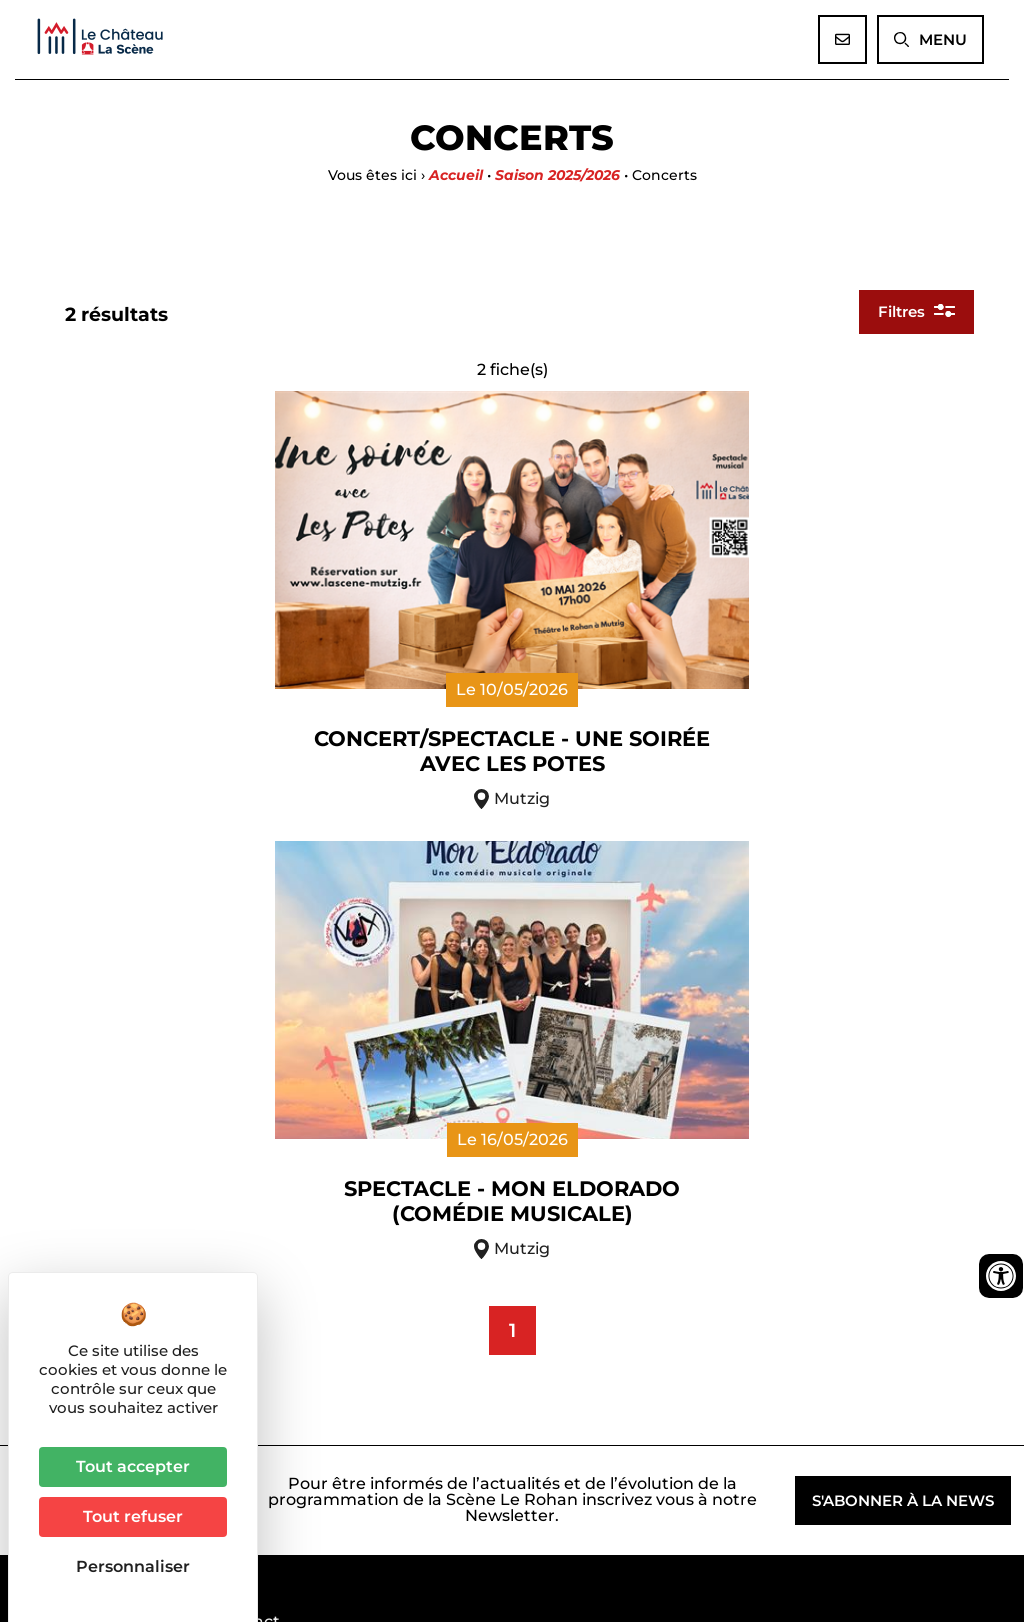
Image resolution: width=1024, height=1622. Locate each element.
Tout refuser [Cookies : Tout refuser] (133, 1516)
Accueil (456, 175)
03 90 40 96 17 (311, 1316)
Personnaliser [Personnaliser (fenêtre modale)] (133, 1566)
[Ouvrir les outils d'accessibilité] (1001, 1276)
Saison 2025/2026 (557, 175)
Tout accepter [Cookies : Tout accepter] (133, 1466)
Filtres (914, 367)
